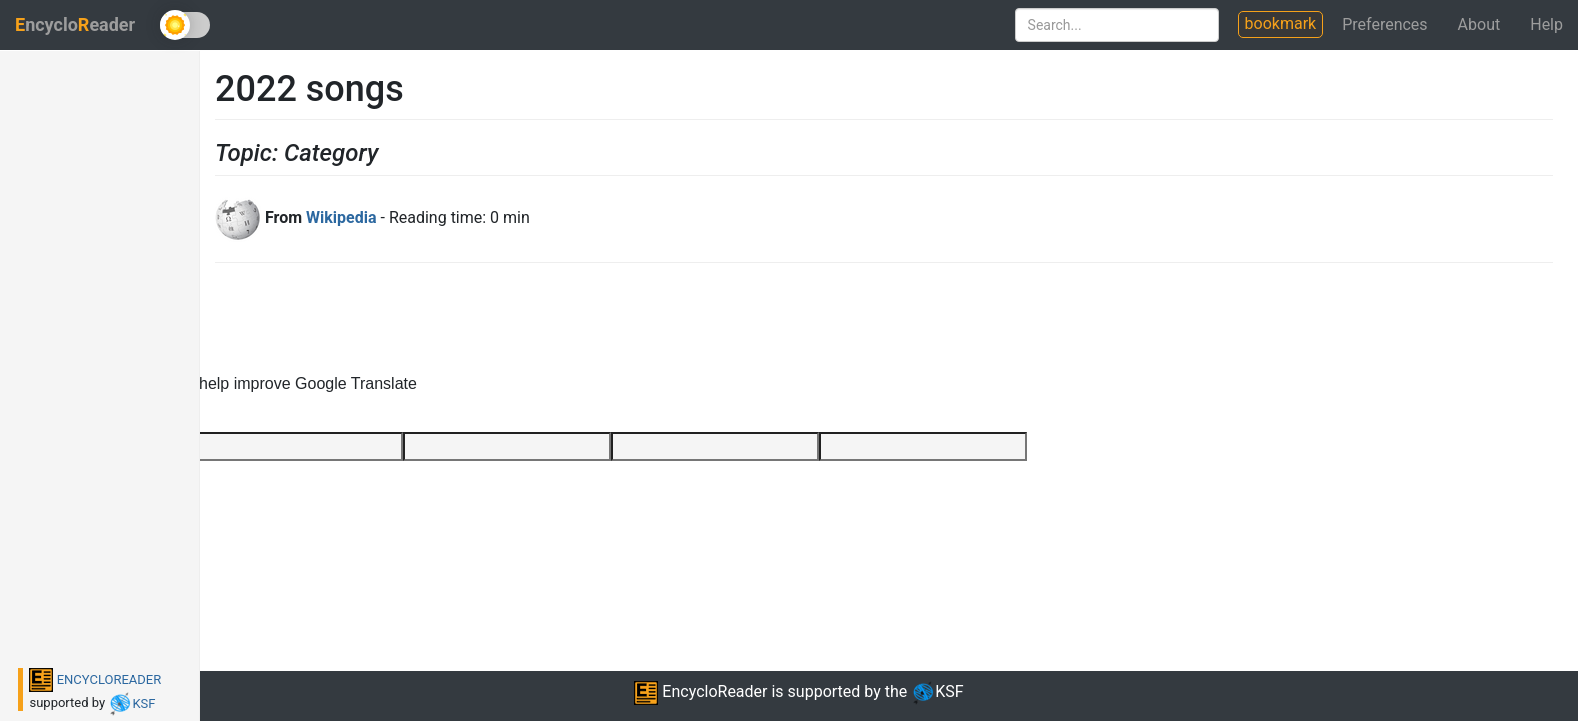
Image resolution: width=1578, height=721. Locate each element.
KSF (131, 703)
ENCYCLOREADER (95, 679)
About (1479, 24)
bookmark (1281, 23)
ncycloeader (75, 24)
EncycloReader (700, 691)
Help (1546, 24)
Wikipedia (341, 217)
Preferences (1384, 24)
